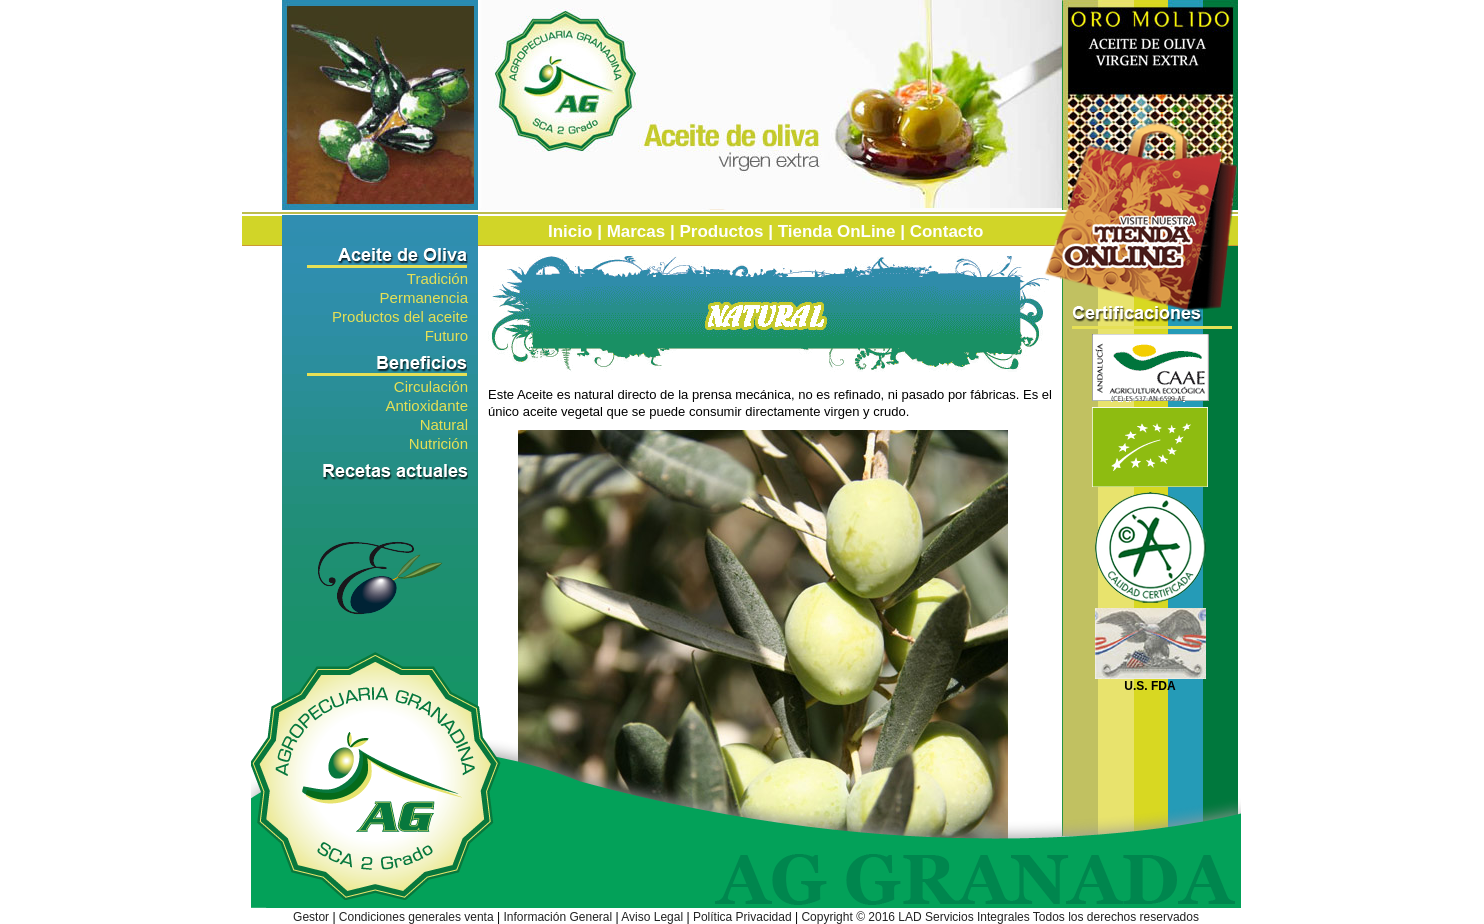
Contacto (947, 231)
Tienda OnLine (837, 231)
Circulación (431, 385)
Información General (557, 917)
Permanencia (424, 296)
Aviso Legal (652, 917)
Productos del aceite (400, 315)
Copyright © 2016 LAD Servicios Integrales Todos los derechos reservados (1000, 917)
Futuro (446, 334)
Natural (444, 423)
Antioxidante (426, 404)
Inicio (570, 231)
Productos (721, 231)
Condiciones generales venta (416, 917)
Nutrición (438, 442)
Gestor (311, 917)
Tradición (437, 277)
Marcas (636, 231)
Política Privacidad (742, 917)
